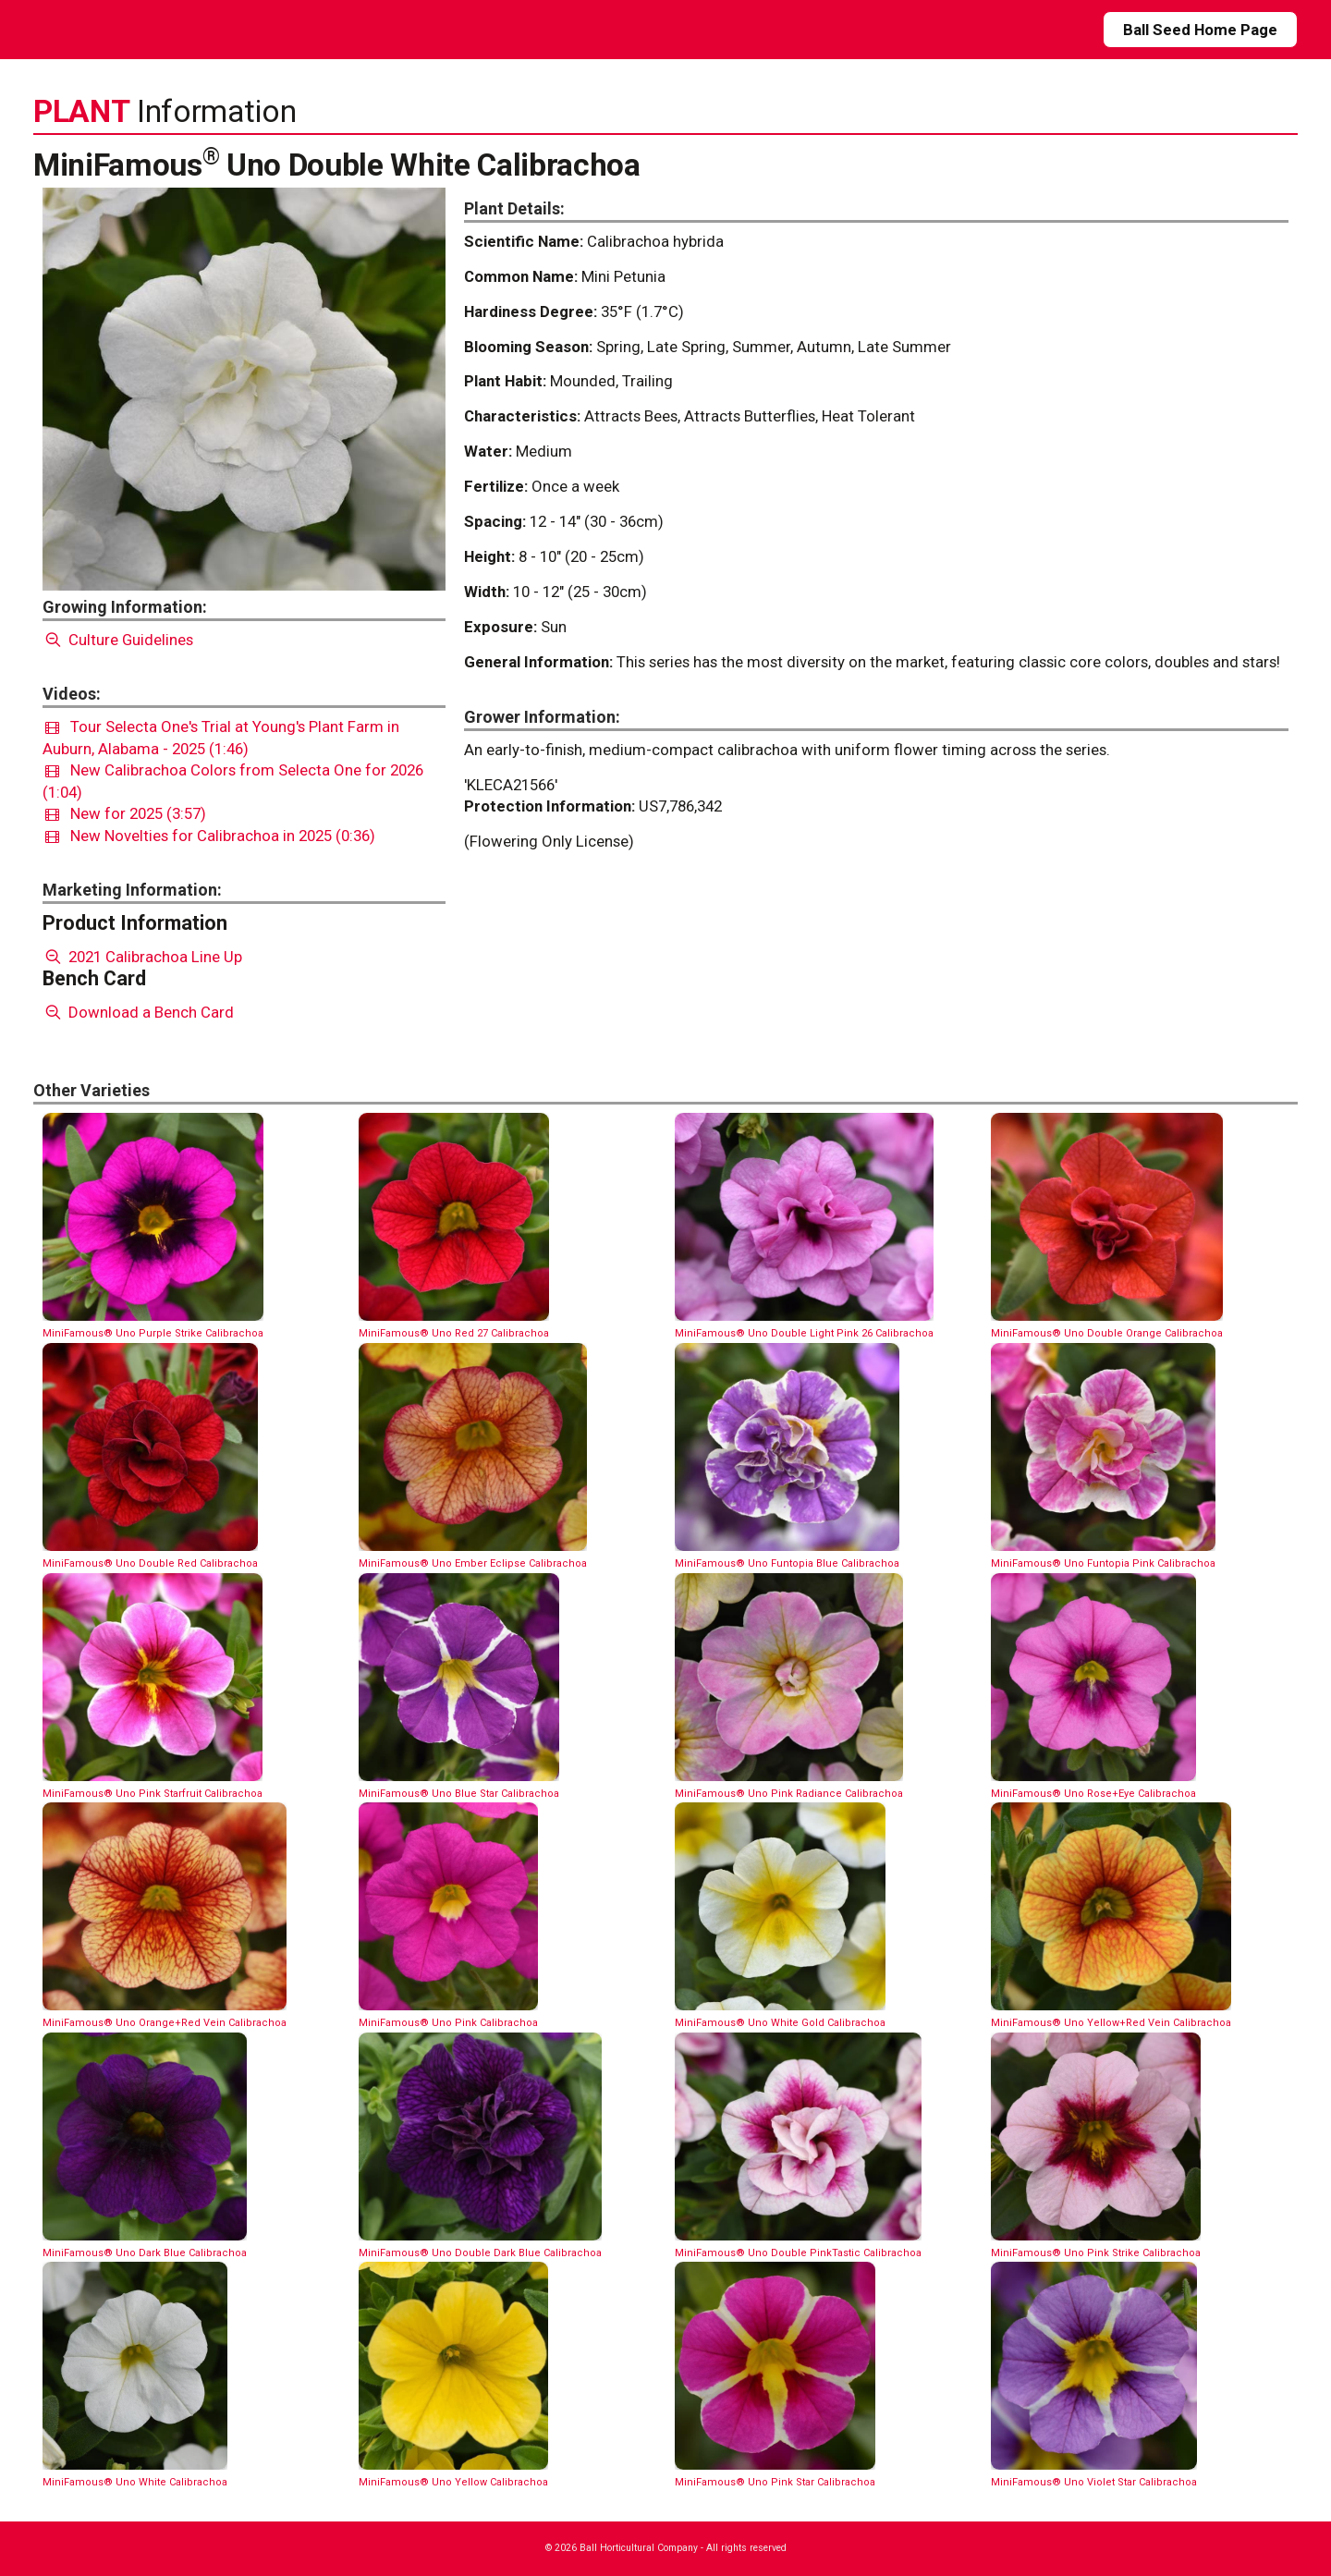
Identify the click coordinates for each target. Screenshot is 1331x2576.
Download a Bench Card (138, 1012)
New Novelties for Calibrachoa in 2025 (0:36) (210, 835)
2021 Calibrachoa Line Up (142, 956)
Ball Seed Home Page (1200, 29)
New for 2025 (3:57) (125, 813)
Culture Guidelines (118, 639)
